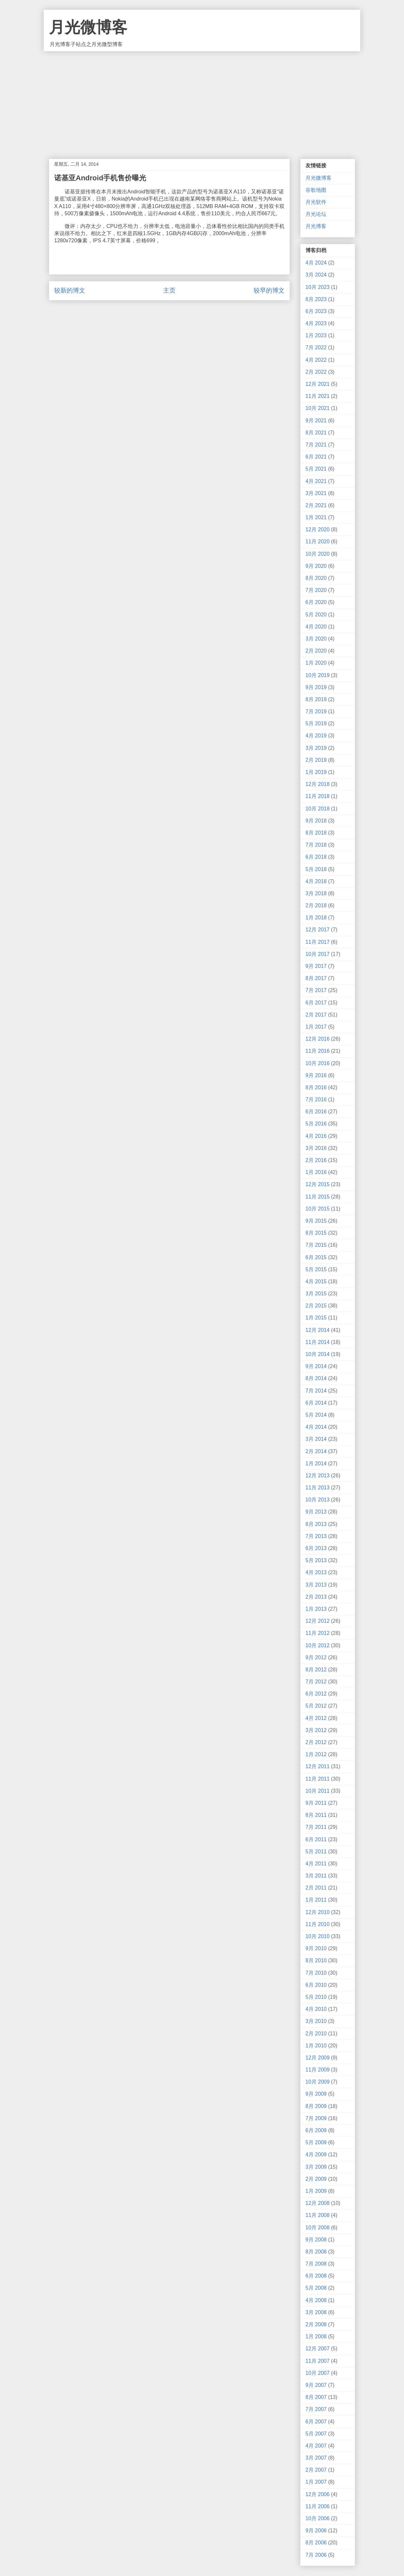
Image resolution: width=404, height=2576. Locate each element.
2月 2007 (316, 2470)
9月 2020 (316, 566)
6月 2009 (316, 2130)
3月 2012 (316, 1730)
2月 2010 (316, 2033)
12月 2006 (317, 2494)
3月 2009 (316, 2167)
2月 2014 (316, 1451)
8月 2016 (316, 1087)
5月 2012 (316, 1706)
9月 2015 (316, 1221)
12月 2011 (317, 1766)
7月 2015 (316, 1245)
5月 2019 (316, 723)
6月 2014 (316, 1403)
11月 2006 (317, 2506)
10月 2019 (317, 675)
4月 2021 (316, 481)
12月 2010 (317, 1912)
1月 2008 (316, 2336)
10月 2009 (317, 2082)
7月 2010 (316, 1973)
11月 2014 (317, 1342)
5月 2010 (316, 1997)
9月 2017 (316, 966)
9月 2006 (316, 2530)
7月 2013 (316, 1536)
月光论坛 (315, 214)
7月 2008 (316, 2264)
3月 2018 (316, 893)
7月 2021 (316, 444)
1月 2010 (316, 2045)
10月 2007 (317, 2373)
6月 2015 (316, 1257)
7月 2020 (316, 590)
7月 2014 (316, 1390)
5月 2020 (316, 614)
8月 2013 (316, 1524)
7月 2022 (316, 347)
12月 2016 (317, 1039)
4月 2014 (316, 1427)
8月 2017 (316, 978)
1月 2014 (316, 1463)
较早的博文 (269, 290)
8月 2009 (316, 2106)
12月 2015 (317, 1184)
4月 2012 (316, 1718)
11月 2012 (317, 1633)
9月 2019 (316, 687)
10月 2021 (317, 408)
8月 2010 (316, 1960)
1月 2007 (316, 2482)
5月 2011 (316, 1851)
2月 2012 (316, 1742)
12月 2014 (317, 1330)
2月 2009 (316, 2179)
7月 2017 (316, 990)
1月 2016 (316, 1172)
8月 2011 (316, 1815)
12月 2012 (317, 1621)
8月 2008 (316, 2251)
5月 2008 (316, 2288)
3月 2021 (316, 493)
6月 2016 (316, 1111)
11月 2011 (317, 1779)
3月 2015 (316, 1293)
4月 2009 (316, 2154)
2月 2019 (316, 760)
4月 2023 (316, 323)
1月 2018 (316, 917)
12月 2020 (317, 529)
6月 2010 (316, 1985)
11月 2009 (317, 2069)
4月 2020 (316, 626)
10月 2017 (317, 954)
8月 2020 (316, 578)
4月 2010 (316, 2009)
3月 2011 (316, 1875)
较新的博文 (69, 290)
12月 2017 (317, 929)
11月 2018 (317, 796)
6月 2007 (316, 2421)
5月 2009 (316, 2142)
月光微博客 (88, 27)
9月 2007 (316, 2385)
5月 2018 (316, 869)
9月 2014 (316, 1366)
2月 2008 (316, 2324)
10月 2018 (317, 808)
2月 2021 (316, 505)
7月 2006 (316, 2555)
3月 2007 (316, 2458)
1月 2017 (316, 1027)
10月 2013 (317, 1499)
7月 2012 (316, 1681)
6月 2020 (316, 602)
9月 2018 (316, 820)
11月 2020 (317, 541)
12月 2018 (317, 784)
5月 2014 (316, 1415)
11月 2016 (317, 1051)
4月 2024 (316, 262)
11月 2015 (317, 1196)
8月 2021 (316, 432)
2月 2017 (316, 1014)
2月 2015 (316, 1305)
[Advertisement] (202, 100)
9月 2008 (316, 2239)
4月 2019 (316, 735)
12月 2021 (317, 384)
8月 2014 (316, 1378)
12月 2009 (317, 2057)
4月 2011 (316, 1863)
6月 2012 (316, 1693)
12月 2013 (317, 1475)
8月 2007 (316, 2397)
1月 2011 (316, 1900)
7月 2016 (316, 1099)
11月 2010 (317, 1924)
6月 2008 (316, 2276)
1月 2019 (316, 772)
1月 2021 (316, 517)
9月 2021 (316, 420)
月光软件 (315, 202)
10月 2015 (317, 1209)
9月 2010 (316, 1948)
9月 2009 (316, 2094)
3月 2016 (316, 1148)
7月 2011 (316, 1827)
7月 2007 (316, 2409)
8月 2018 (316, 833)
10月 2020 (317, 554)
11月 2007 (317, 2361)
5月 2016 (316, 1123)
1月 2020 (316, 663)
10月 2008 (317, 2227)
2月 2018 (316, 905)
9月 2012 (316, 1657)
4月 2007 (316, 2445)
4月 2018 (316, 881)
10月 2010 (317, 1936)
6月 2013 (316, 1548)
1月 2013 (316, 1609)
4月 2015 (316, 1281)
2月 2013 (316, 1597)
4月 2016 (316, 1136)
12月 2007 (317, 2348)
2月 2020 (316, 651)
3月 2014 (316, 1439)
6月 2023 (316, 311)
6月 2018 (316, 857)
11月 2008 (317, 2215)
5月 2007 (316, 2433)
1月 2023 (316, 335)
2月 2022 (316, 372)
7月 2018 (316, 845)
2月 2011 (316, 1888)
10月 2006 (317, 2518)
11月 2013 (317, 1487)
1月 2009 (316, 2191)
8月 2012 (316, 1669)
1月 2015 (316, 1317)
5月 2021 (316, 469)
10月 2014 (317, 1354)
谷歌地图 (315, 190)
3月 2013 (316, 1585)
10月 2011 (317, 1791)
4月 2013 (316, 1572)
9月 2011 (316, 1803)
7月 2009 (316, 2118)
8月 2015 (316, 1233)
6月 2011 (316, 1839)
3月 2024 (316, 275)
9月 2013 (316, 1511)
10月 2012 (317, 1645)
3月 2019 (316, 748)
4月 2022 (316, 360)
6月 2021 (316, 456)
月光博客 (315, 226)
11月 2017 (317, 942)
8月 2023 (316, 299)
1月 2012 (316, 1754)
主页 (169, 290)
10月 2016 (317, 1063)
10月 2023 (317, 287)
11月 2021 (317, 396)
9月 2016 (316, 1075)
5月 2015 (316, 1269)
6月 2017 (316, 1002)
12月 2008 (317, 2203)
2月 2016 (316, 1160)
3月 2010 (316, 2021)
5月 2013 (316, 1560)
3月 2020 (316, 638)
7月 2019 (316, 711)
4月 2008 (316, 2300)
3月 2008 (316, 2312)
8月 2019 (316, 699)
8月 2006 (316, 2542)
